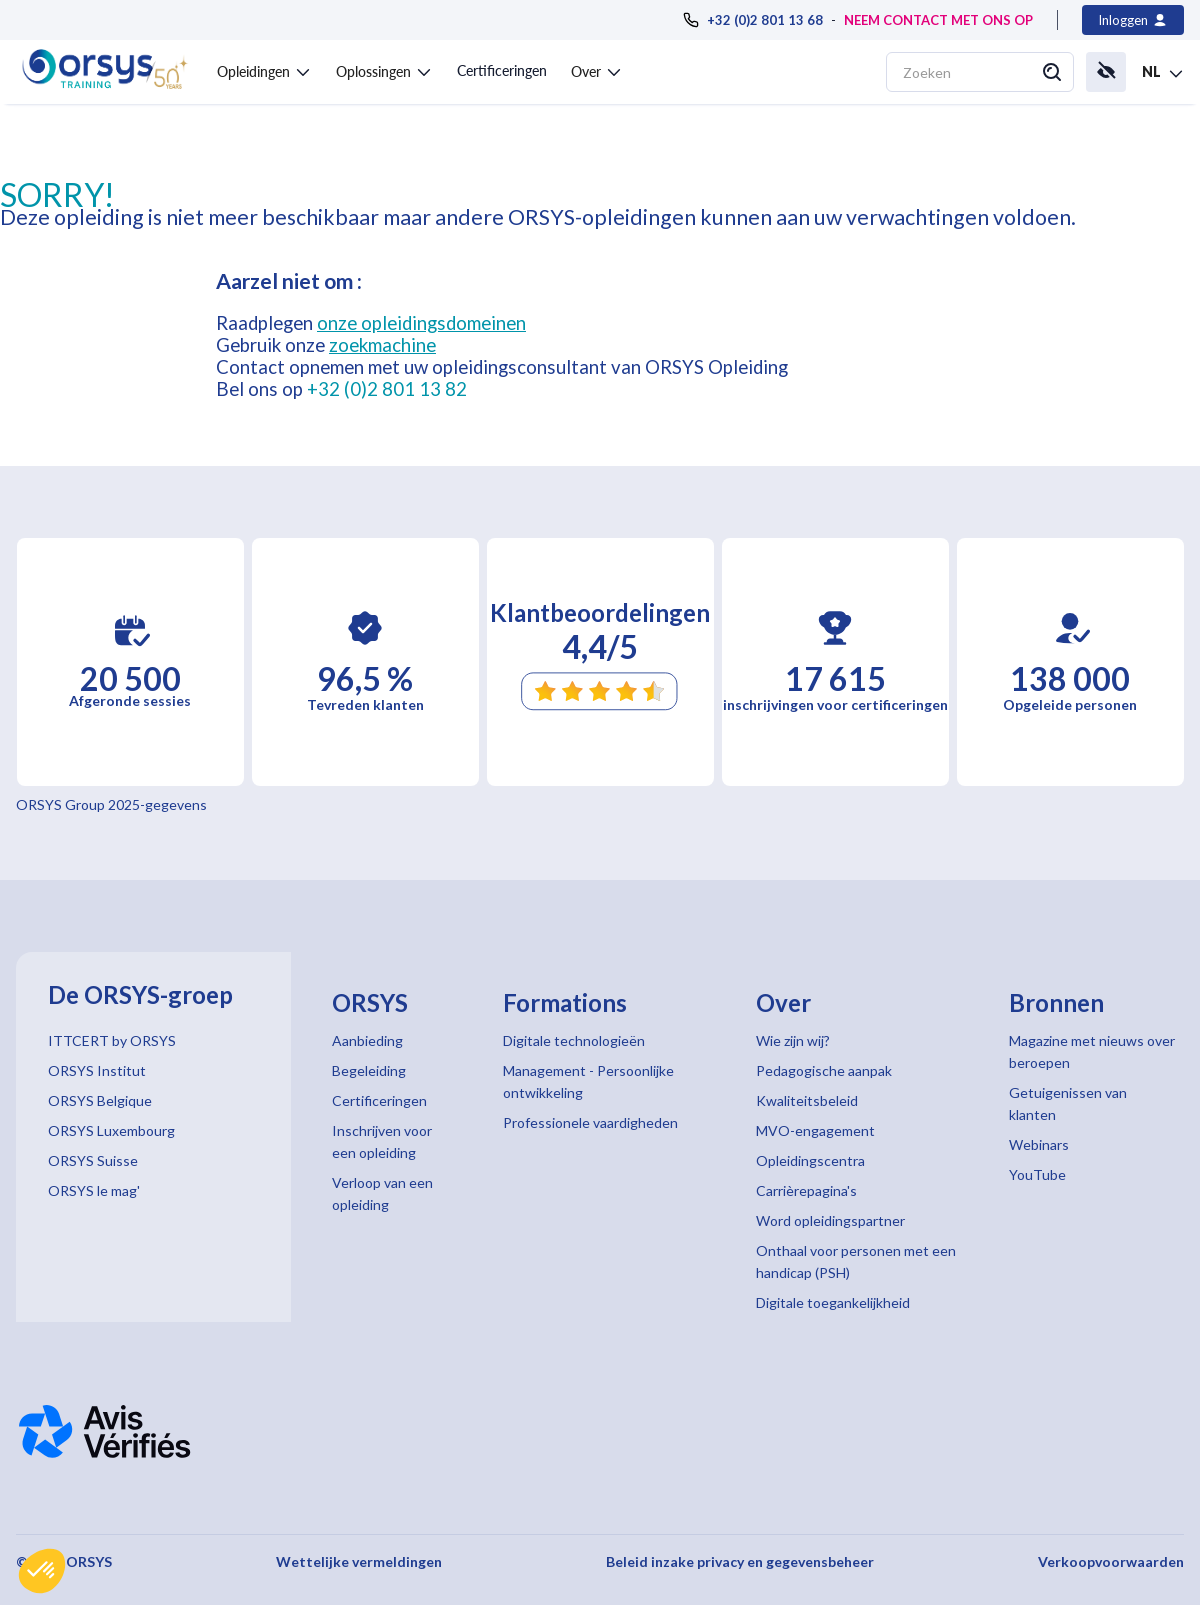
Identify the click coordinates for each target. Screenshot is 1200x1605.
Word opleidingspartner (830, 1220)
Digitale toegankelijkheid (833, 1302)
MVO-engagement (815, 1130)
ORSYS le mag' (94, 1190)
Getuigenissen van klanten (1068, 1103)
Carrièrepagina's (806, 1190)
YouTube (1037, 1174)
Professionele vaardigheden (590, 1122)
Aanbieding (367, 1040)
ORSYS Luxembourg (111, 1130)
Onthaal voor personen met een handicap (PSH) (856, 1261)
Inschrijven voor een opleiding (382, 1141)
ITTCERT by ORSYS (112, 1040)
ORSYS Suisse (93, 1160)
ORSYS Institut (97, 1070)
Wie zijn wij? (793, 1040)
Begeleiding (369, 1070)
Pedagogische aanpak (824, 1070)
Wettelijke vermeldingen (359, 1561)
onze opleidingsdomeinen (421, 323)
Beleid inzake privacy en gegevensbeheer (740, 1561)
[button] (42, 1571)
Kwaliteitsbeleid (807, 1100)
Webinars (1039, 1144)
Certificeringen (502, 70)
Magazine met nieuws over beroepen (1092, 1051)
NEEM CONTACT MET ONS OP (938, 20)
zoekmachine (382, 345)
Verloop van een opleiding (382, 1193)
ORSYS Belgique (100, 1100)
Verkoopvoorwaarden (1111, 1561)
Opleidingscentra (810, 1160)
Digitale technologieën (574, 1040)
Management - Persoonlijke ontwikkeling (588, 1081)
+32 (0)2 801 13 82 (387, 389)
